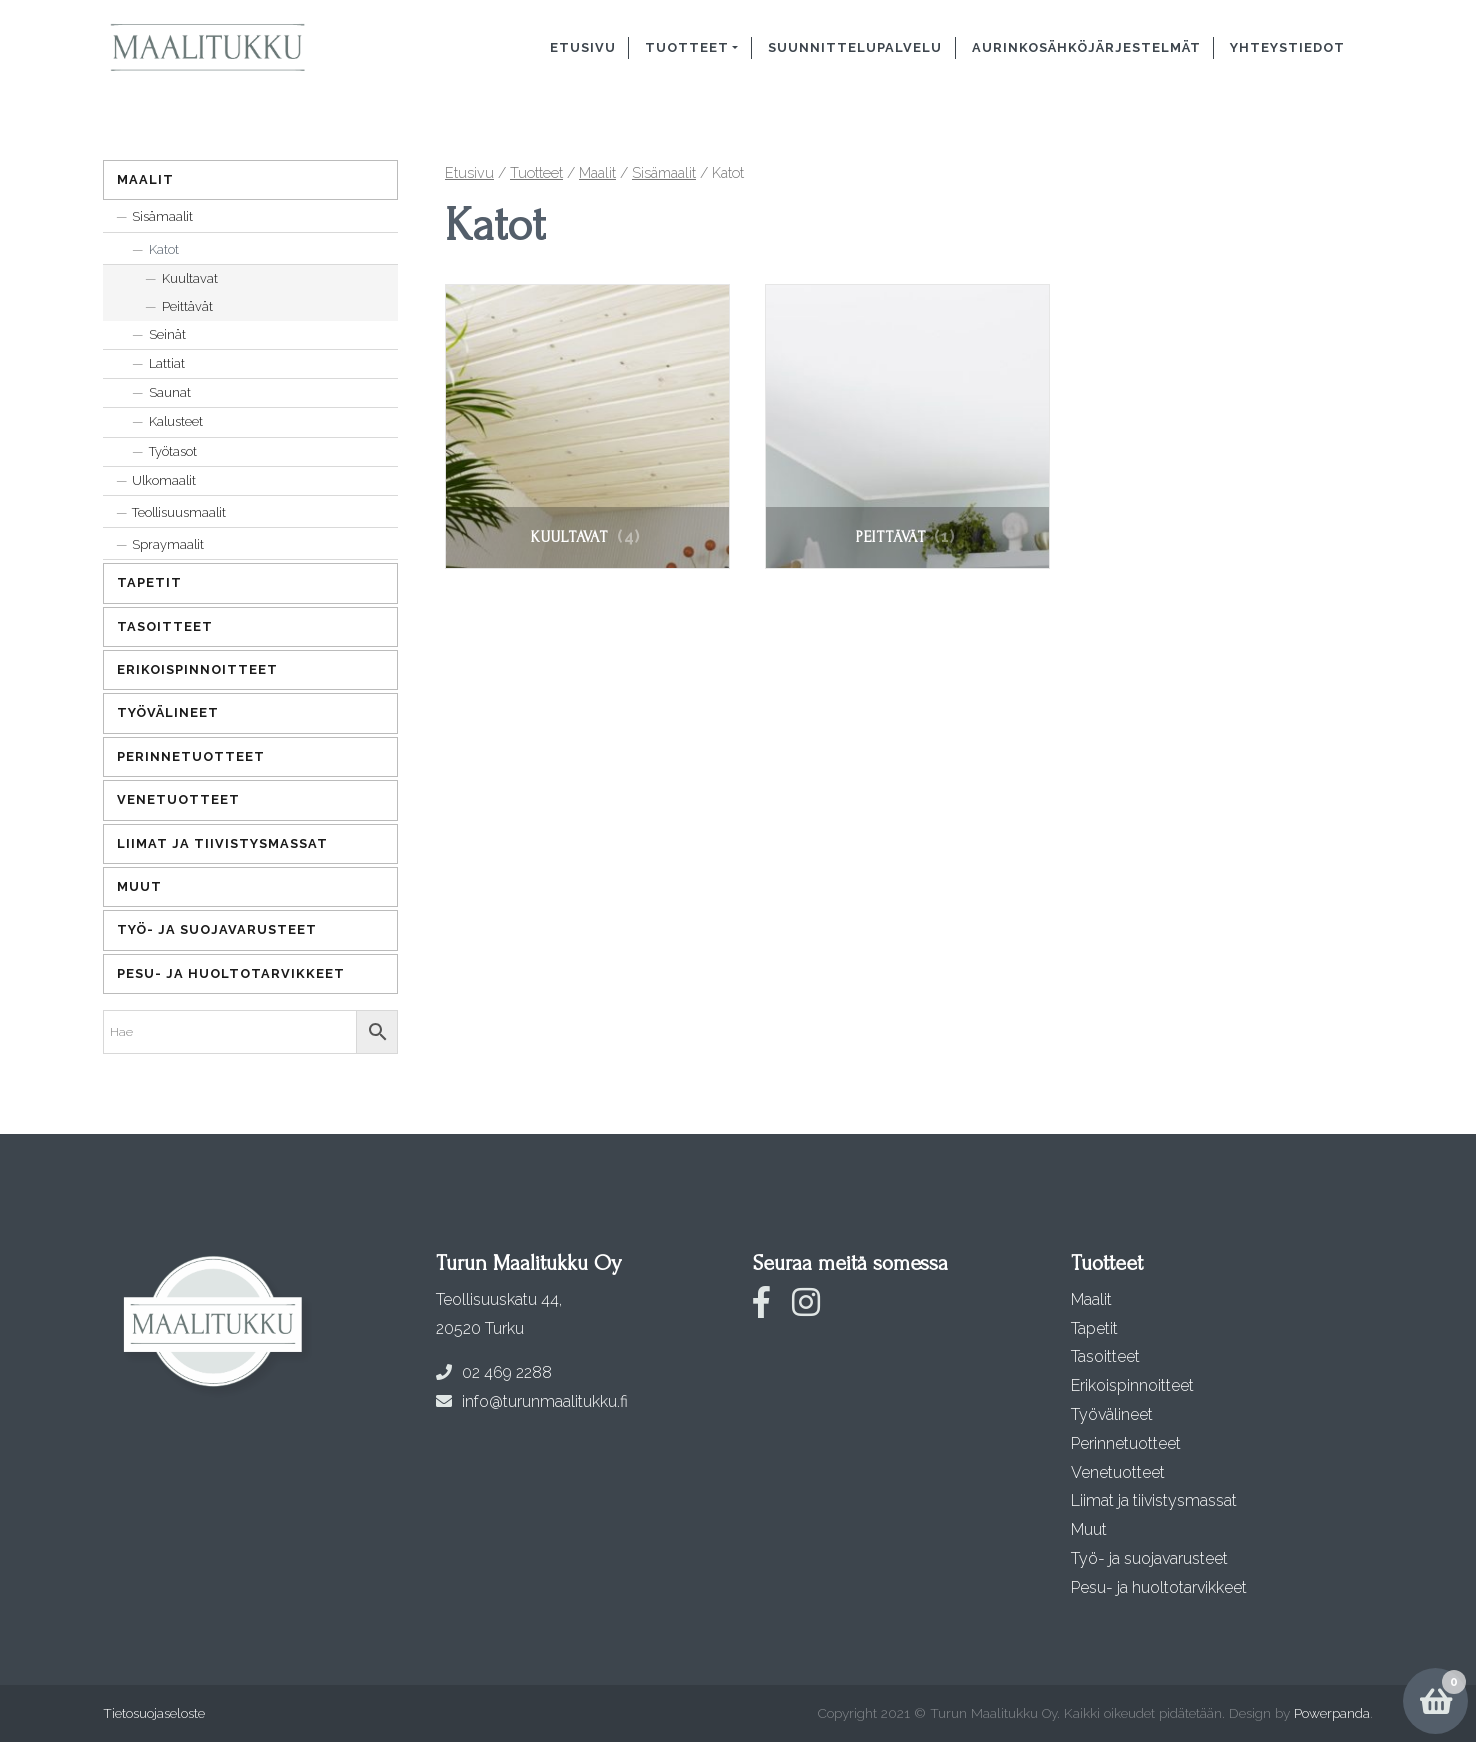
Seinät (167, 334)
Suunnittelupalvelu (855, 47)
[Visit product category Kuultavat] (587, 426)
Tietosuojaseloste (154, 1713)
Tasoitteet (165, 626)
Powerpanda (1332, 1713)
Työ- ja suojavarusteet (217, 929)
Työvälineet (168, 712)
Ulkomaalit (164, 480)
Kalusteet (176, 421)
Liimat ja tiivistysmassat (222, 843)
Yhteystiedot (1287, 47)
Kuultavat (190, 278)
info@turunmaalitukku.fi (532, 1401)
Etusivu (583, 47)
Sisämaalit (664, 172)
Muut (139, 886)
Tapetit (149, 582)
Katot (164, 249)
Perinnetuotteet (191, 756)
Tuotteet (687, 47)
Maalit (597, 172)
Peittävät (187, 306)
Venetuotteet (178, 799)
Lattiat (167, 363)
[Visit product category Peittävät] (907, 426)
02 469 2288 (494, 1372)
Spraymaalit (168, 544)
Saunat (170, 392)
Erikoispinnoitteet (197, 669)
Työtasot (173, 451)
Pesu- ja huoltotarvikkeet (231, 973)
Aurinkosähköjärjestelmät (1086, 47)
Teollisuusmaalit (179, 512)
